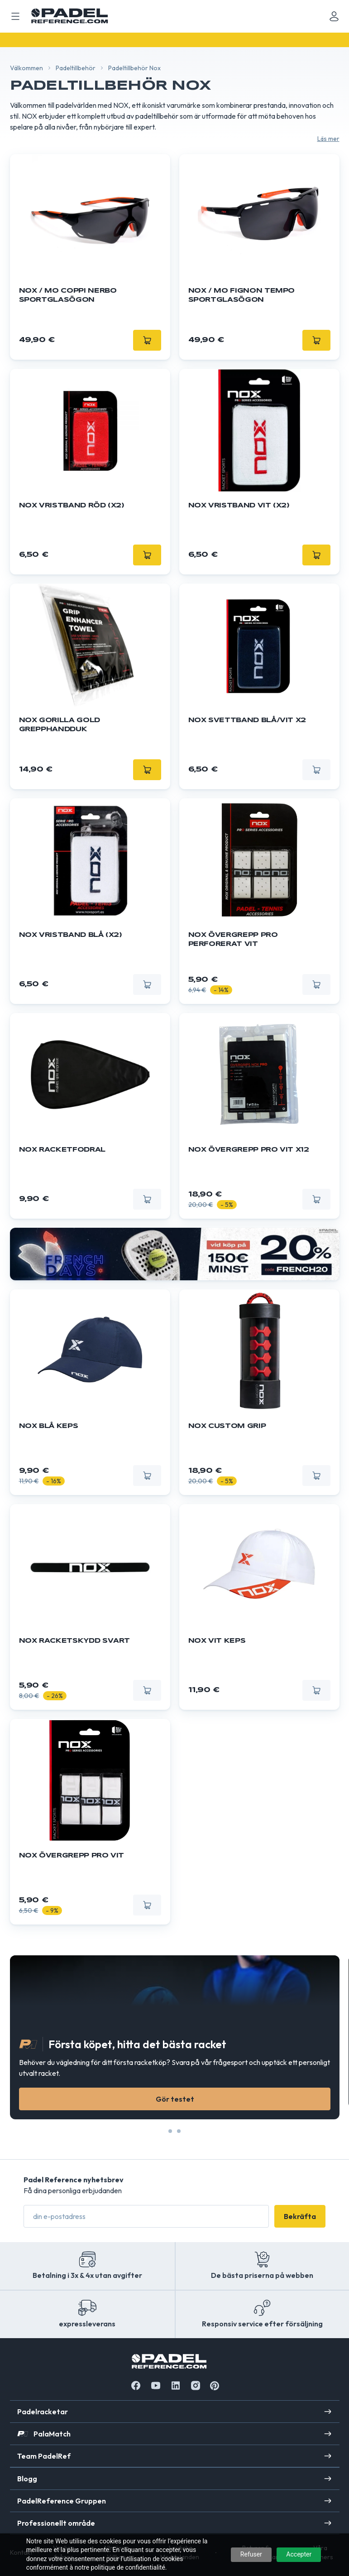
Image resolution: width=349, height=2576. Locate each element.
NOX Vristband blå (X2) (70, 935)
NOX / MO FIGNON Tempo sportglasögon (241, 295)
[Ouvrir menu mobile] (15, 16)
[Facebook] (135, 2385)
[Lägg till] (147, 340)
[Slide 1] (179, 2131)
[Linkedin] (175, 2385)
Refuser (251, 2554)
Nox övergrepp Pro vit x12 (248, 1150)
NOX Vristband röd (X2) (71, 505)
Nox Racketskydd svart (74, 1641)
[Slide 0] (170, 2131)
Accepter (298, 2554)
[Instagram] (195, 2385)
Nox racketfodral (62, 1150)
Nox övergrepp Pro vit (71, 1855)
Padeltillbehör (76, 68)
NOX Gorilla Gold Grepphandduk (59, 725)
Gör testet (174, 2098)
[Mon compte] (334, 16)
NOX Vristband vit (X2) (239, 505)
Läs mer (328, 139)
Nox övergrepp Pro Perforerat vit (233, 939)
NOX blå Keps (48, 1426)
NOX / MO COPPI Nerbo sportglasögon (68, 295)
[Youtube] (155, 2385)
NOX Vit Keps (217, 1641)
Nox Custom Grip (227, 1426)
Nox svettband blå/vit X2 (247, 720)
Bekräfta (300, 2216)
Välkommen (26, 68)
